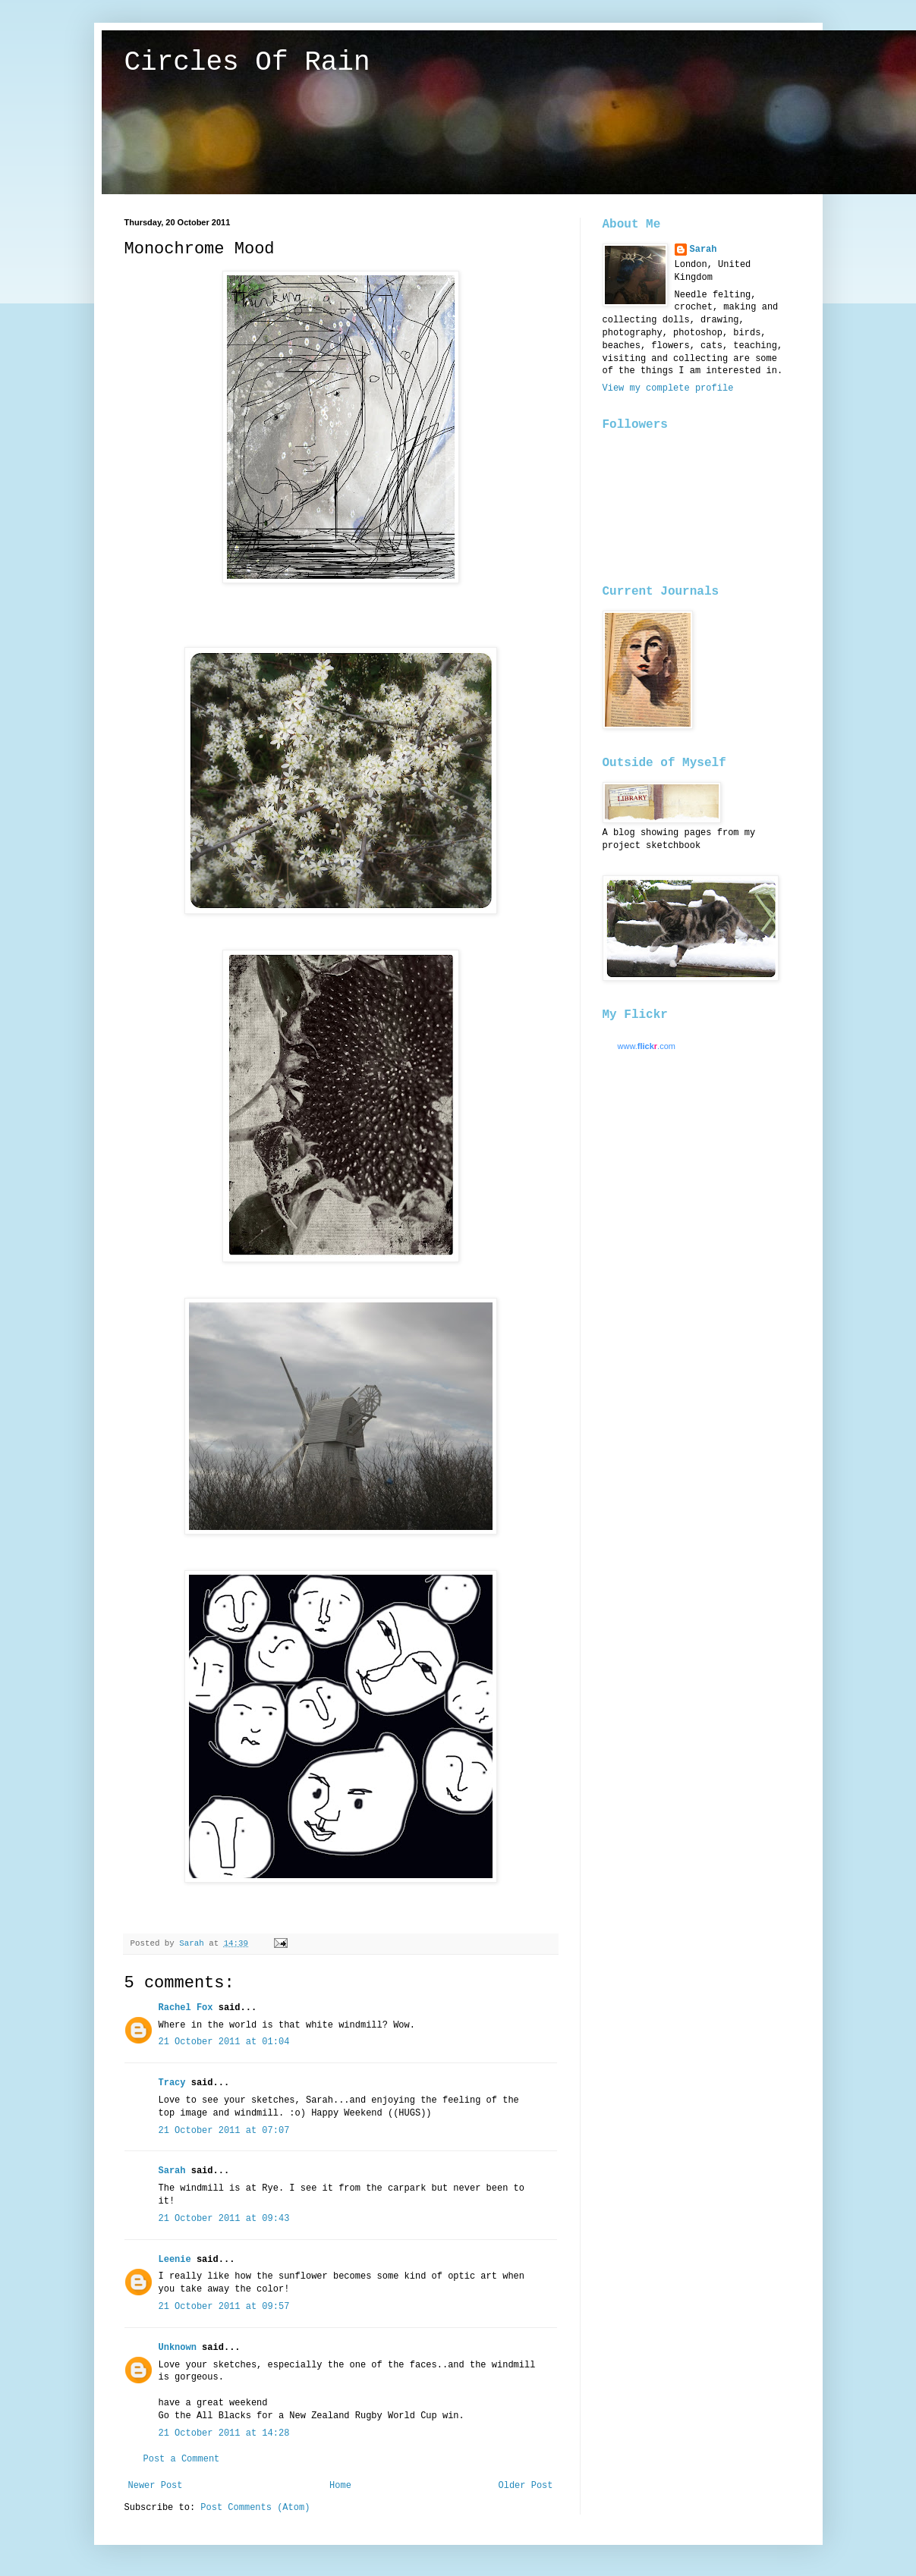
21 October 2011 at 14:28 (224, 2433)
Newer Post (155, 2485)
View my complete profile (668, 388)
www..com (646, 1046)
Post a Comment (181, 2459)
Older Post (525, 2485)
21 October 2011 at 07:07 (224, 2130)
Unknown (178, 2347)
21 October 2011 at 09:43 (224, 2218)
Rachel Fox (186, 2008)
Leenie (175, 2259)
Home (340, 2485)
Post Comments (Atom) (255, 2507)
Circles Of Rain (247, 62)
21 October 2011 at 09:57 (224, 2306)
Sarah (172, 2171)
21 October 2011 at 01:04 (224, 2042)
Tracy (172, 2083)
